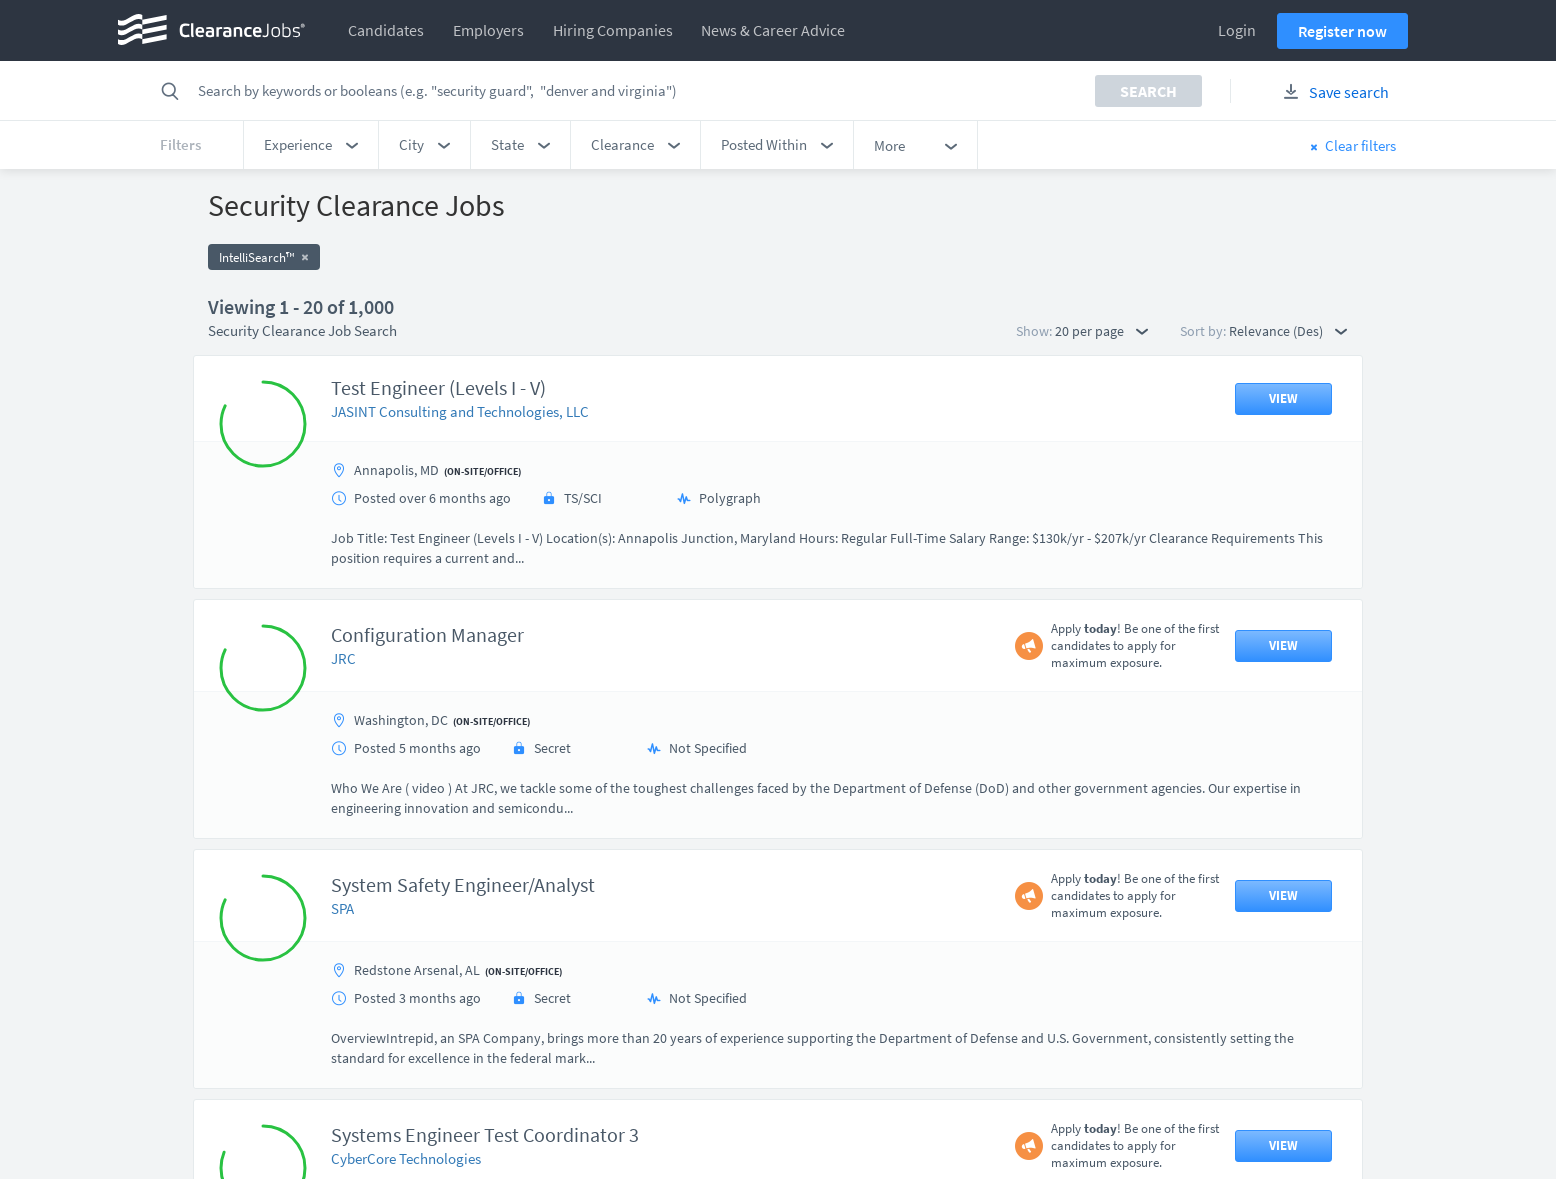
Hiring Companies (613, 30)
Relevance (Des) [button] (1288, 331)
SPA (342, 908)
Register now (1342, 31)
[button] (311, 145)
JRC (343, 658)
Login (1237, 30)
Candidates (386, 30)
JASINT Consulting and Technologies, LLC (460, 411)
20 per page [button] (1101, 331)
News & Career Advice (773, 30)
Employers (488, 30)
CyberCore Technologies (406, 1158)
